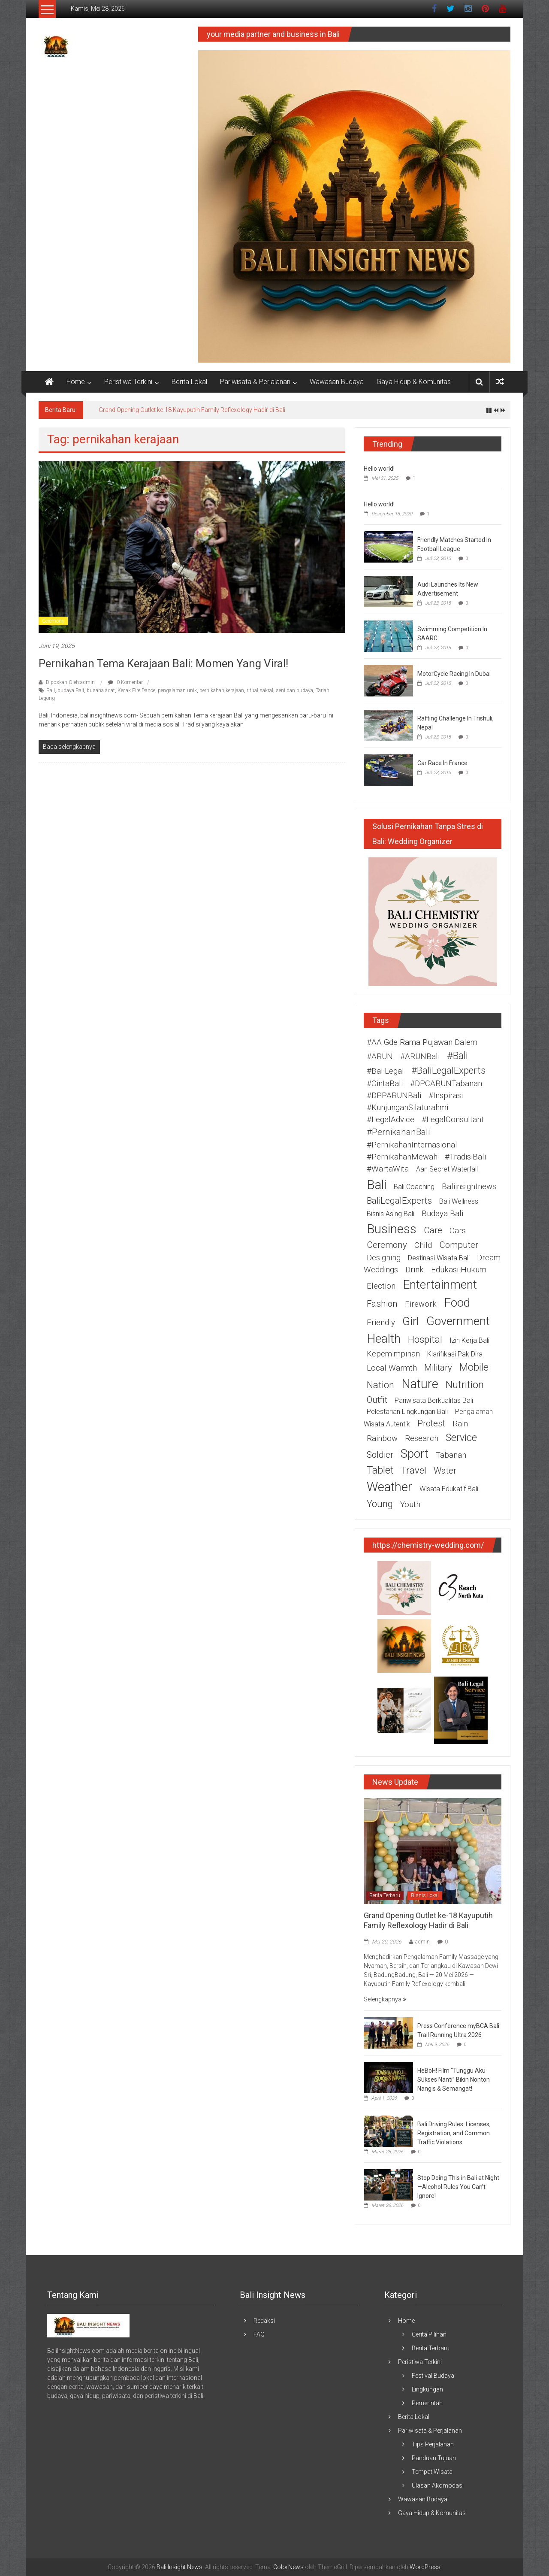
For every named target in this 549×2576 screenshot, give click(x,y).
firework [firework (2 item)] (421, 1304)
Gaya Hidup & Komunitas (414, 382)
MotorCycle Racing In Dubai (454, 673)
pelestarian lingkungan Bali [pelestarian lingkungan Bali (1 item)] (407, 1412)
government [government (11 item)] (458, 1321)
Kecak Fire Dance (136, 690)
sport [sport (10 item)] (414, 1454)
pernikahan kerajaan (221, 690)
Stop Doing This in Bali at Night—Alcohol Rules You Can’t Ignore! (458, 2186)
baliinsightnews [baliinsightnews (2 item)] (469, 1186)
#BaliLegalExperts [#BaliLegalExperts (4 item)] (448, 1070)
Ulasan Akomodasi (438, 2485)
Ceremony (53, 621)
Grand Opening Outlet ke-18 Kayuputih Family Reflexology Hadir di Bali (192, 409)
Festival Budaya (433, 2375)
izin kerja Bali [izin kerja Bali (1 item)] (469, 1340)
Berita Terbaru (384, 1895)
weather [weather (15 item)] (389, 1487)
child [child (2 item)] (423, 1245)
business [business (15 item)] (391, 1229)
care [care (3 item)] (433, 1230)
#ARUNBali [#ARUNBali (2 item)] (420, 1056)
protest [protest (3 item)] (431, 1423)
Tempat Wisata (432, 2471)
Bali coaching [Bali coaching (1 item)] (414, 1187)
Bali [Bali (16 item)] (376, 1184)
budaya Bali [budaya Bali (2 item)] (442, 1213)
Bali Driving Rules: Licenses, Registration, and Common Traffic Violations (454, 2133)
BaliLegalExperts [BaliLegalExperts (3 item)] (399, 1201)
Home (75, 382)
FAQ (259, 2334)
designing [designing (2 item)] (384, 1257)
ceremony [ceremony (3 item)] (387, 1245)
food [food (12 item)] (457, 1303)
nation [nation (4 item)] (380, 1385)
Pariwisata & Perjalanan (255, 382)
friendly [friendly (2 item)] (381, 1322)
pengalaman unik (177, 690)
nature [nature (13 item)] (419, 1384)
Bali (50, 690)
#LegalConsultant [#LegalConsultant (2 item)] (453, 1119)
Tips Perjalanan (433, 2444)
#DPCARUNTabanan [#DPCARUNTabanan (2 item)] (446, 1083)
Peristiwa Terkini (128, 382)
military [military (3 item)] (438, 1367)
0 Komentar (125, 682)
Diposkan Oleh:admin (70, 682)
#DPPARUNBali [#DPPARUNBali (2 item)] (394, 1095)
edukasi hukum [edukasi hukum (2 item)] (458, 1269)
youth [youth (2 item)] (410, 1504)
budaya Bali (70, 690)
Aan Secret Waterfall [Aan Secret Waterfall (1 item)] (447, 1169)
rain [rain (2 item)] (460, 1424)
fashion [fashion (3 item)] (382, 1304)
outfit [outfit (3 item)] (377, 1400)
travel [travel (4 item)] (413, 1470)
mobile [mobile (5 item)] (474, 1367)
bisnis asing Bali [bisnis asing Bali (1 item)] (390, 1214)
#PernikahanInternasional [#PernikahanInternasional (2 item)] (412, 1145)
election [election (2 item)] (381, 1286)
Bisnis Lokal (425, 1895)
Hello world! (379, 468)
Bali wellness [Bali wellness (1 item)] (458, 1201)
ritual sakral (260, 690)
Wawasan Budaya (337, 382)
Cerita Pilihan (429, 2334)
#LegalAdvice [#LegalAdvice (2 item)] (390, 1119)
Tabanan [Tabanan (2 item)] (451, 1455)
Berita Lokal (189, 382)
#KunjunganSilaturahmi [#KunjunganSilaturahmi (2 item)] (407, 1107)
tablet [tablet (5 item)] (380, 1470)
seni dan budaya (294, 690)
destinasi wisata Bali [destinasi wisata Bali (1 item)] (439, 1258)
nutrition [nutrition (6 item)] (465, 1384)
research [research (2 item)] (421, 1438)
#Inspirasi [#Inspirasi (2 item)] (445, 1095)
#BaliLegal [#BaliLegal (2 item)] (385, 1071)
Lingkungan (427, 2389)
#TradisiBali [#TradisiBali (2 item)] (465, 1157)
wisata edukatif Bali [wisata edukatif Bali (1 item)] (448, 1489)
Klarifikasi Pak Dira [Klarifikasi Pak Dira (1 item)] (455, 1354)
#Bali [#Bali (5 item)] (457, 1056)
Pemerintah (427, 2403)
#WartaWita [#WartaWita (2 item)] (388, 1169)
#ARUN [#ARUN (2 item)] (380, 1056)
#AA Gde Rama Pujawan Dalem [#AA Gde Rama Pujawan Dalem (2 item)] (422, 1042)
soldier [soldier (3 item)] (380, 1455)
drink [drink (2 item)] (414, 1269)
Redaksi (264, 2320)
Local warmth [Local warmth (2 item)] (392, 1368)
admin (422, 1942)
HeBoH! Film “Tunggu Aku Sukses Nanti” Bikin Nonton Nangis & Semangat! (453, 2079)
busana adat (101, 690)
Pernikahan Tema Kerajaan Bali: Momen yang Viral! (163, 663)
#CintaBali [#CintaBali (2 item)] (385, 1083)
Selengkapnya (385, 1999)
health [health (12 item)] (384, 1339)
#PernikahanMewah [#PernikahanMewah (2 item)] (402, 1157)
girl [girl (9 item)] (410, 1321)
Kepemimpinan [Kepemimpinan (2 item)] (393, 1354)
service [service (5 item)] (461, 1438)
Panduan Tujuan (434, 2458)
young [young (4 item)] (380, 1503)
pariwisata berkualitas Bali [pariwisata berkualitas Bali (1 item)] (434, 1400)
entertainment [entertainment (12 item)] (440, 1284)
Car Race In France (442, 763)
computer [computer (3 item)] (458, 1245)
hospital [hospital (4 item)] (425, 1339)
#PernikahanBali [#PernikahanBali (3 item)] (398, 1132)
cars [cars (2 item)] (457, 1230)
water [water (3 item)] (445, 1470)
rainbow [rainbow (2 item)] (382, 1438)
